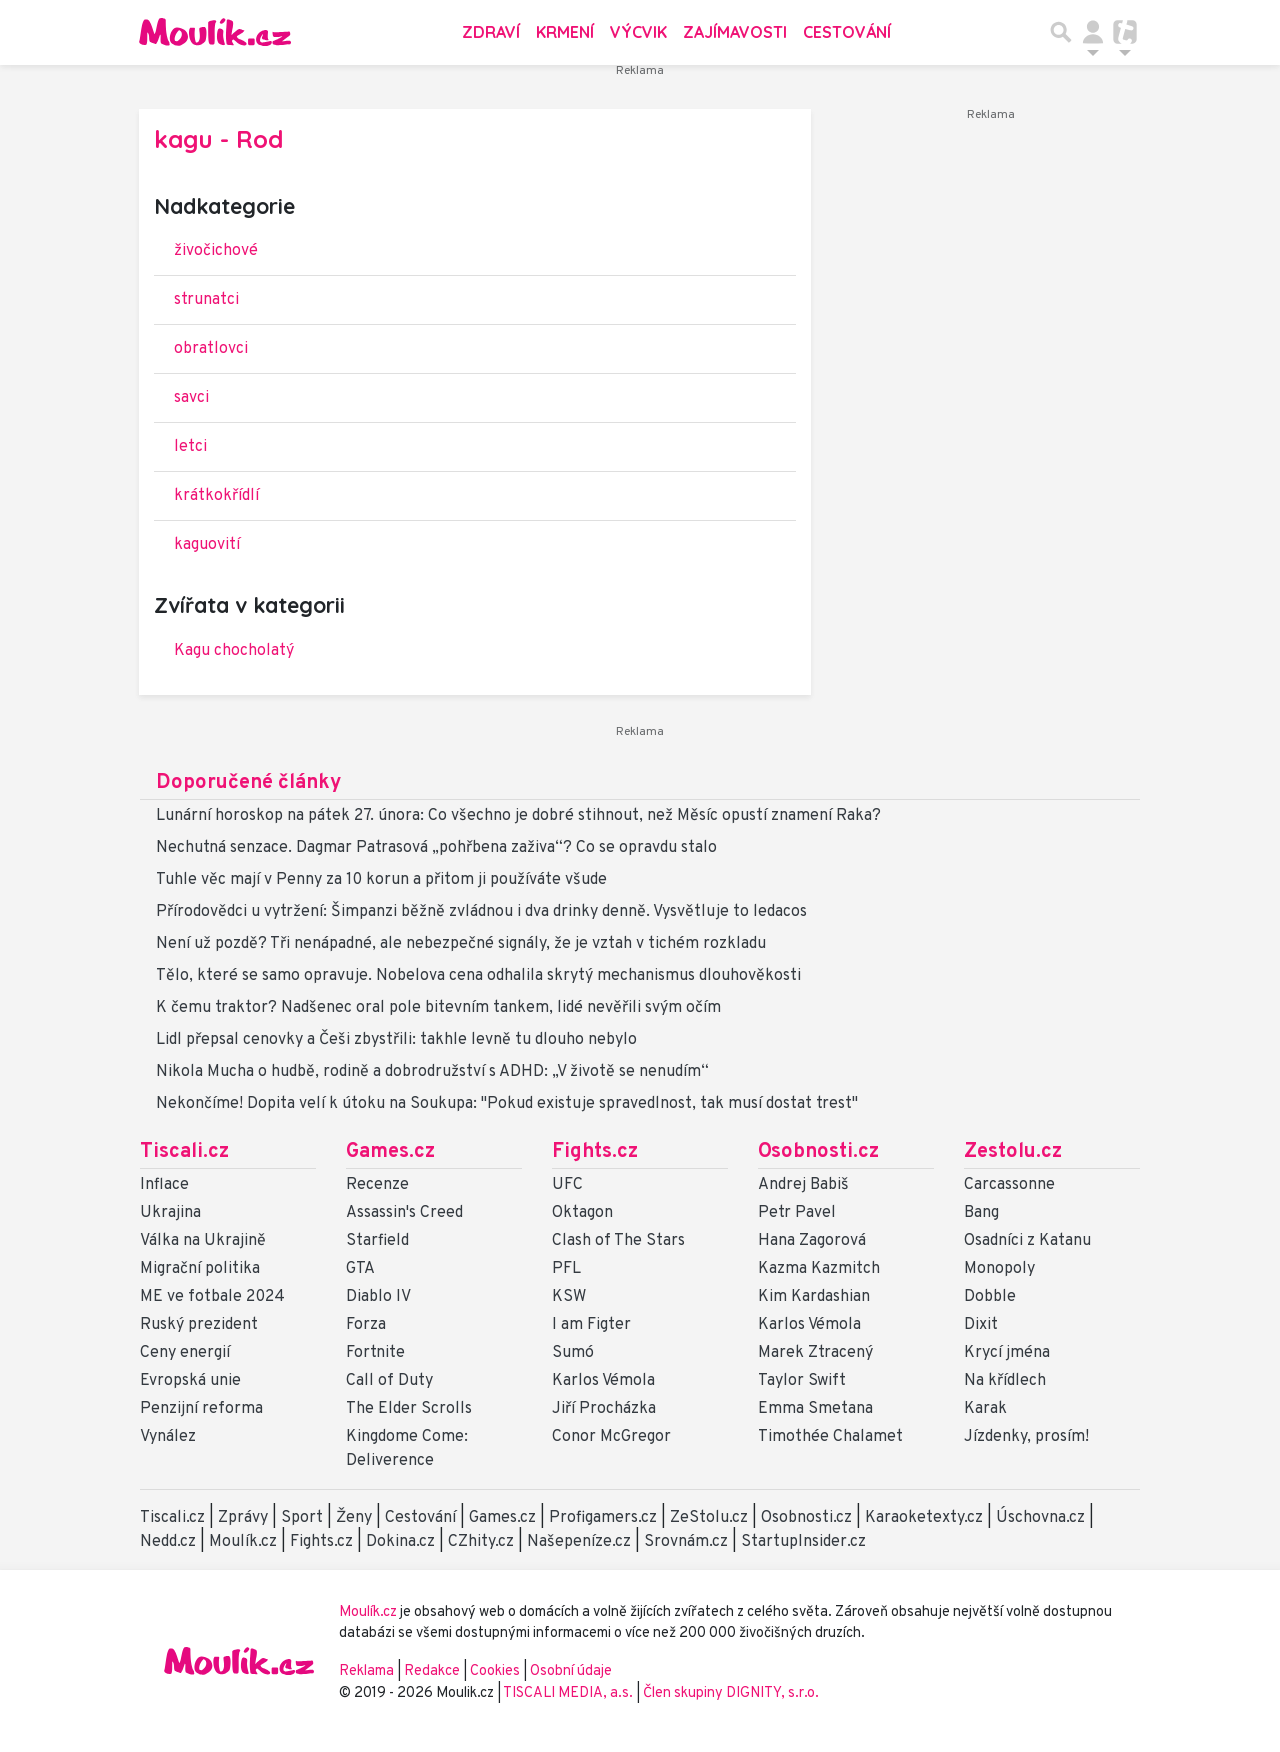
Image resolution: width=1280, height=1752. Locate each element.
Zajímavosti (735, 32)
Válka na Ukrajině (203, 1241)
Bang (981, 1213)
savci (191, 398)
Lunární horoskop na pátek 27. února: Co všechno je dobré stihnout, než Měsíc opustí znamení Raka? (518, 816)
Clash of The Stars (618, 1241)
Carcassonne (1009, 1185)
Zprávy (243, 1518)
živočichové (216, 251)
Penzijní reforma (201, 1409)
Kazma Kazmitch (819, 1269)
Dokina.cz (400, 1542)
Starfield (377, 1241)
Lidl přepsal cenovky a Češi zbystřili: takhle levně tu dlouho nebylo (396, 1040)
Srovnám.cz (686, 1542)
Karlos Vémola (603, 1381)
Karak (985, 1409)
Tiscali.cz (184, 1152)
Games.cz (390, 1152)
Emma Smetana (815, 1409)
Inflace (164, 1185)
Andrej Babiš (803, 1185)
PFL (566, 1269)
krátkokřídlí (216, 496)
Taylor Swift (802, 1381)
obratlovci (211, 349)
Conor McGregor (611, 1437)
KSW (569, 1297)
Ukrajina (170, 1213)
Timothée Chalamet (830, 1437)
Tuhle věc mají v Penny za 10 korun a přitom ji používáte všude (381, 880)
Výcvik (638, 32)
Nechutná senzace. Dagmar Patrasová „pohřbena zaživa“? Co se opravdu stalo (436, 848)
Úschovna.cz (1040, 1518)
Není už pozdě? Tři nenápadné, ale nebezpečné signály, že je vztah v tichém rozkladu (461, 944)
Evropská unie (190, 1381)
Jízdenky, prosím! (1026, 1437)
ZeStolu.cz (709, 1518)
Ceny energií (185, 1353)
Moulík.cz (243, 1542)
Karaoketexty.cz (924, 1518)
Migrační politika (200, 1269)
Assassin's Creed (404, 1213)
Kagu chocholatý (234, 651)
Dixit (981, 1325)
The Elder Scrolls (409, 1409)
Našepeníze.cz (579, 1542)
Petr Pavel (797, 1213)
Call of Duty (389, 1381)
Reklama (366, 1671)
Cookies (495, 1671)
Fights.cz (595, 1152)
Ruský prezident (199, 1325)
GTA (360, 1269)
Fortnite (375, 1353)
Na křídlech (1005, 1381)
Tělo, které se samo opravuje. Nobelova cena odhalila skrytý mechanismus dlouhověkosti (478, 976)
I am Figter (591, 1325)
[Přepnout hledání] (1061, 32)
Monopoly (999, 1269)
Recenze (377, 1185)
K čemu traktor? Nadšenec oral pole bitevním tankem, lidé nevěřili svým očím (438, 1008)
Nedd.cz (168, 1542)
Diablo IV (378, 1297)
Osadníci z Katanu (1027, 1241)
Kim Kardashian (814, 1297)
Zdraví (491, 32)
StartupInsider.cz (803, 1542)
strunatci (206, 300)
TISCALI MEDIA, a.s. (569, 1693)
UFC (567, 1185)
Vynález (168, 1437)
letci (190, 447)
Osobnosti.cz (818, 1152)
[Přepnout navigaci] (1093, 32)
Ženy (354, 1518)
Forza (366, 1325)
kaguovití (207, 545)
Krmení (565, 32)
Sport (302, 1518)
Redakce (432, 1671)
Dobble (990, 1297)
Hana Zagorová (812, 1241)
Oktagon (582, 1213)
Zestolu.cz (1013, 1152)
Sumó (573, 1353)
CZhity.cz (481, 1542)
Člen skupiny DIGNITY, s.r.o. (731, 1693)
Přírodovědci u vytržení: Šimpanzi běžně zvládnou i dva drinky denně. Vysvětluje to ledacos (481, 912)
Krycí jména (1007, 1353)
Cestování (847, 32)
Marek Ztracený (815, 1353)
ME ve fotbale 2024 (212, 1297)
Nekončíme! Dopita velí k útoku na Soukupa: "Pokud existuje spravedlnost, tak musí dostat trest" (507, 1104)
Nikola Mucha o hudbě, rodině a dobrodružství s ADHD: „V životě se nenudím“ (432, 1072)
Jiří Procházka (604, 1409)
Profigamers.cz (603, 1518)
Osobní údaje (571, 1671)
